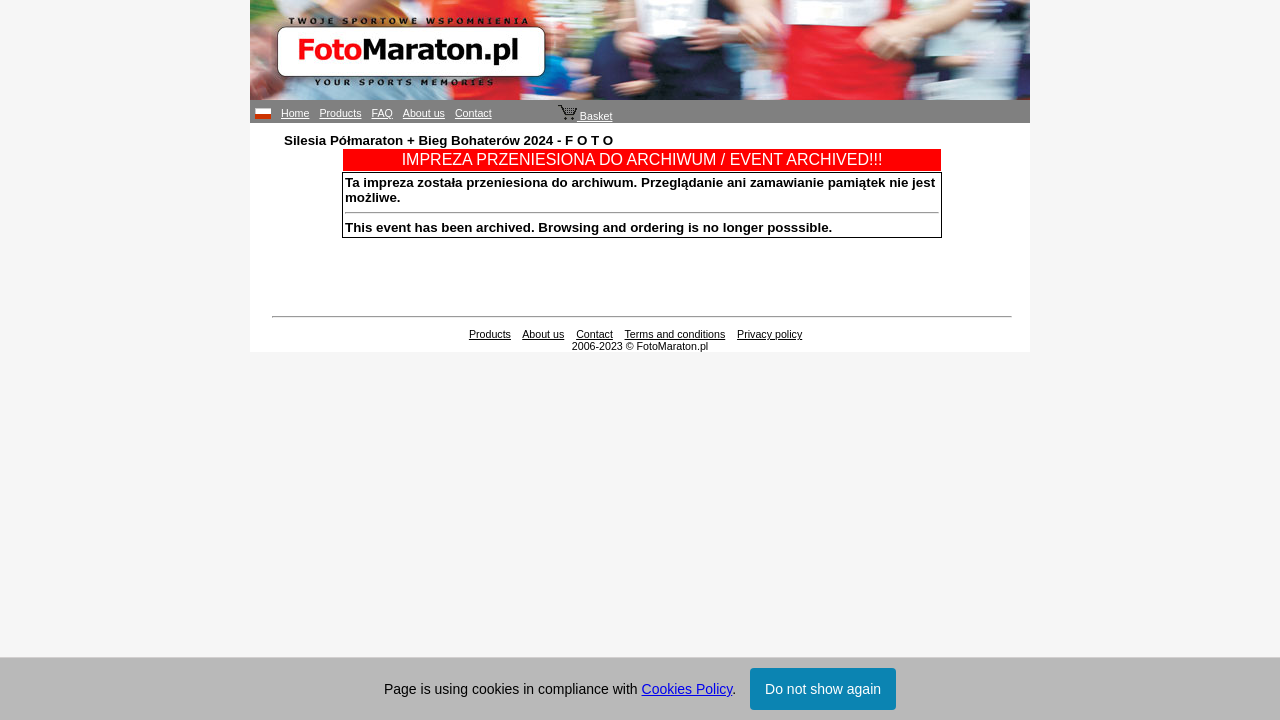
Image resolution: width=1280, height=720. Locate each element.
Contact (473, 113)
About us (424, 113)
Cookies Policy (687, 689)
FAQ (382, 113)
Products (340, 113)
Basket (585, 116)
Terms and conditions (675, 334)
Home (295, 113)
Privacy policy (769, 334)
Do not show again (823, 689)
